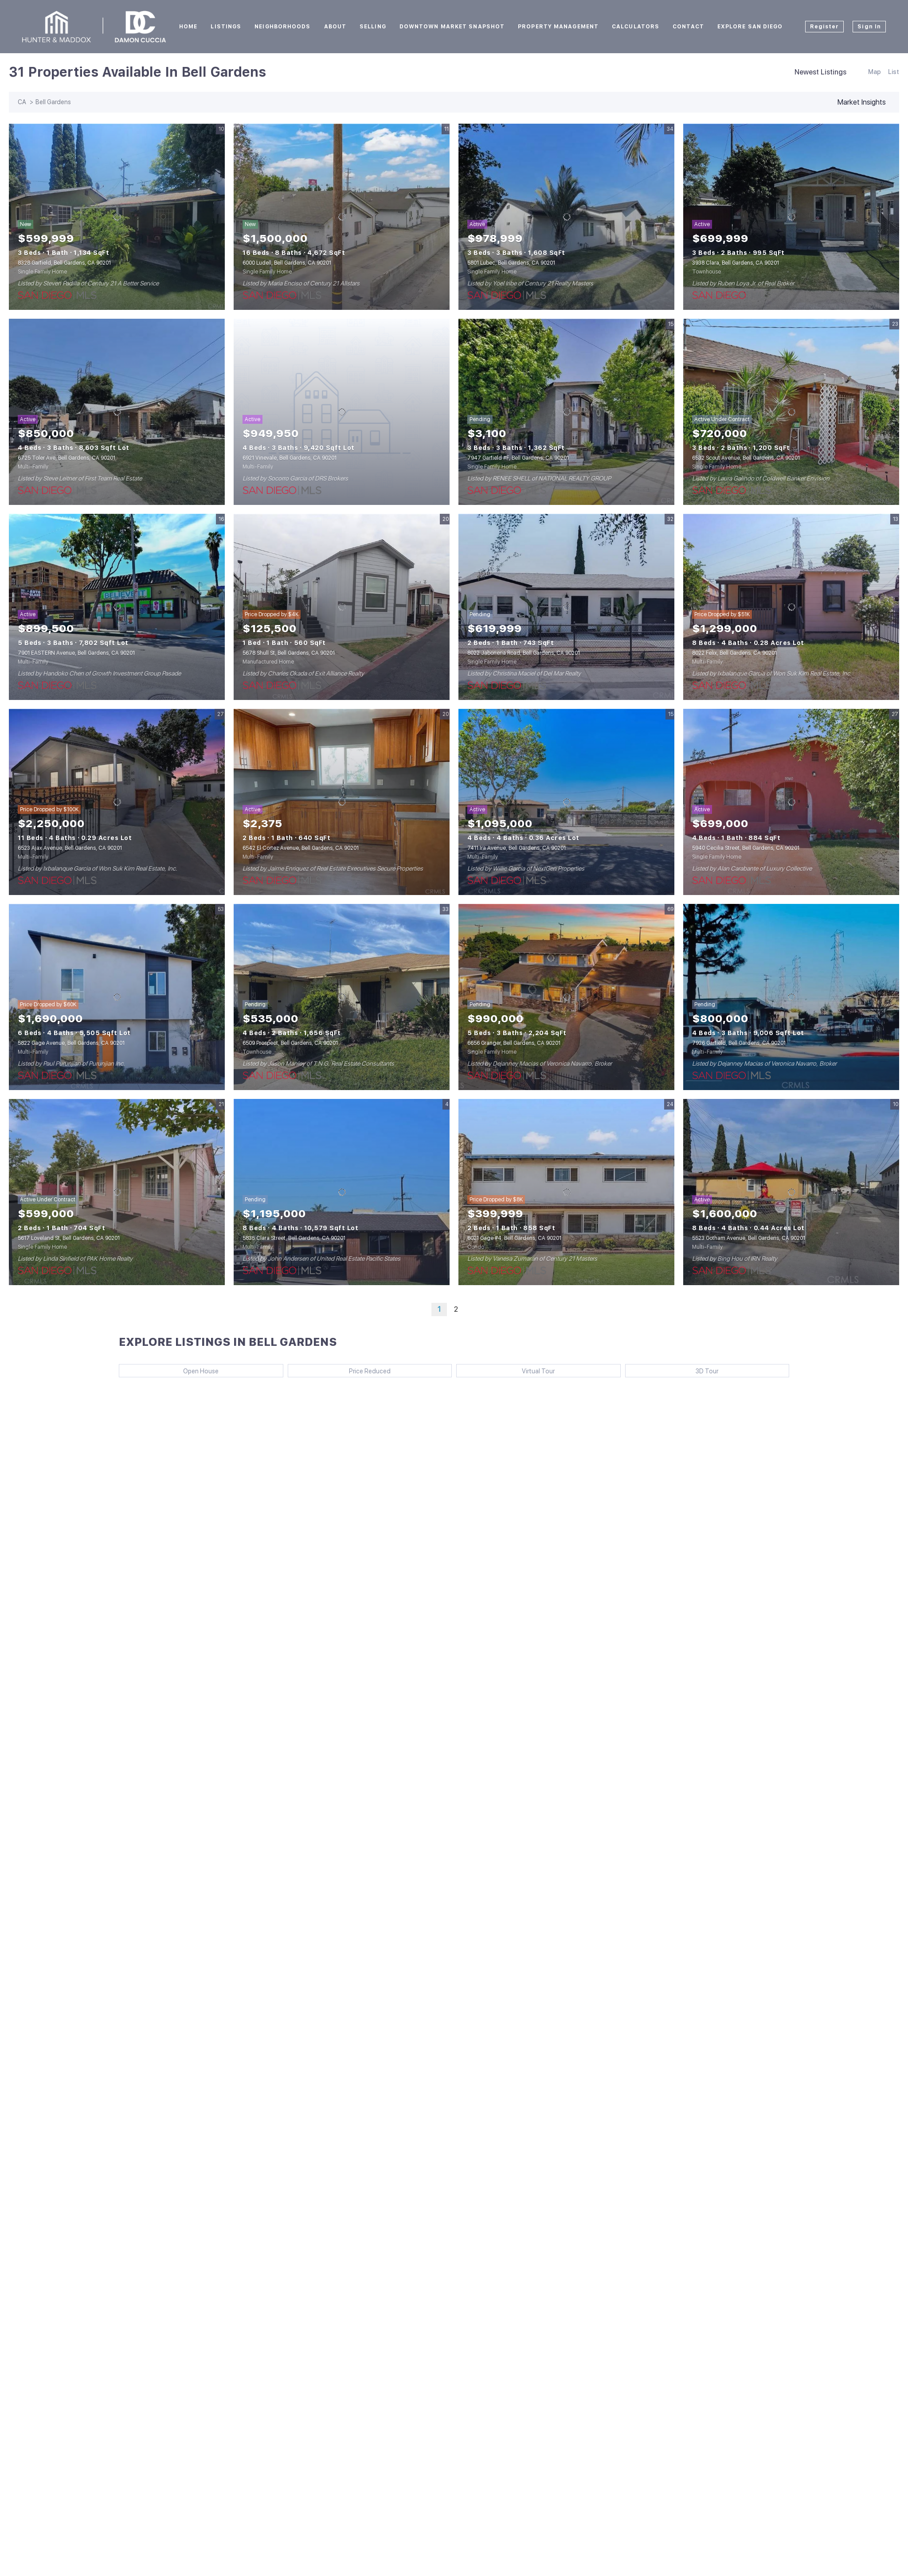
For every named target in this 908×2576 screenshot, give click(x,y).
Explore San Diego (750, 26)
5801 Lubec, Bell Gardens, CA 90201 (511, 263)
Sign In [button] (869, 26)
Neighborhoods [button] (282, 26)
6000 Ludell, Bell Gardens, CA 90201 (287, 263)
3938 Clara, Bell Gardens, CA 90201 (735, 263)
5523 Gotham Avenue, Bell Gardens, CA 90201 (748, 1238)
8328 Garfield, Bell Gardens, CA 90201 (64, 263)
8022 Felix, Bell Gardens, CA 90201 (734, 653)
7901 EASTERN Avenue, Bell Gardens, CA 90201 (76, 653)
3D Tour (707, 1371)
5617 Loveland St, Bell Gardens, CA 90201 (69, 1238)
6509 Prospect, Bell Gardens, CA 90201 (290, 1043)
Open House (201, 1371)
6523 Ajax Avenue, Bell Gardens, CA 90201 (70, 848)
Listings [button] (226, 26)
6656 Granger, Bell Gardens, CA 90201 (513, 1043)
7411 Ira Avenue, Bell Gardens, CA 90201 (516, 848)
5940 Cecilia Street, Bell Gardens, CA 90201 (745, 848)
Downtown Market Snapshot (452, 26)
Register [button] (824, 26)
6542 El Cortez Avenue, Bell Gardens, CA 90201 (301, 848)
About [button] (335, 26)
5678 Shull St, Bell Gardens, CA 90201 (289, 653)
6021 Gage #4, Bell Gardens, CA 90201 (514, 1238)
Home (188, 26)
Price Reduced (370, 1371)
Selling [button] (373, 26)
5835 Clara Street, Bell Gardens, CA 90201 (294, 1238)
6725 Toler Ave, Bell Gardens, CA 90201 (66, 458)
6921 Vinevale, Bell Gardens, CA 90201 (290, 458)
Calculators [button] (635, 26)
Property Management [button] (558, 26)
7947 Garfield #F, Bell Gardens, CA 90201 (518, 458)
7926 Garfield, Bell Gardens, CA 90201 (739, 1043)
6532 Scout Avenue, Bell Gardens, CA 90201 (746, 458)
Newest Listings (820, 72)
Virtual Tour (538, 1371)
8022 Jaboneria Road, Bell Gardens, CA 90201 (523, 653)
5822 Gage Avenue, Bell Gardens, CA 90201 (71, 1043)
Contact (688, 26)
